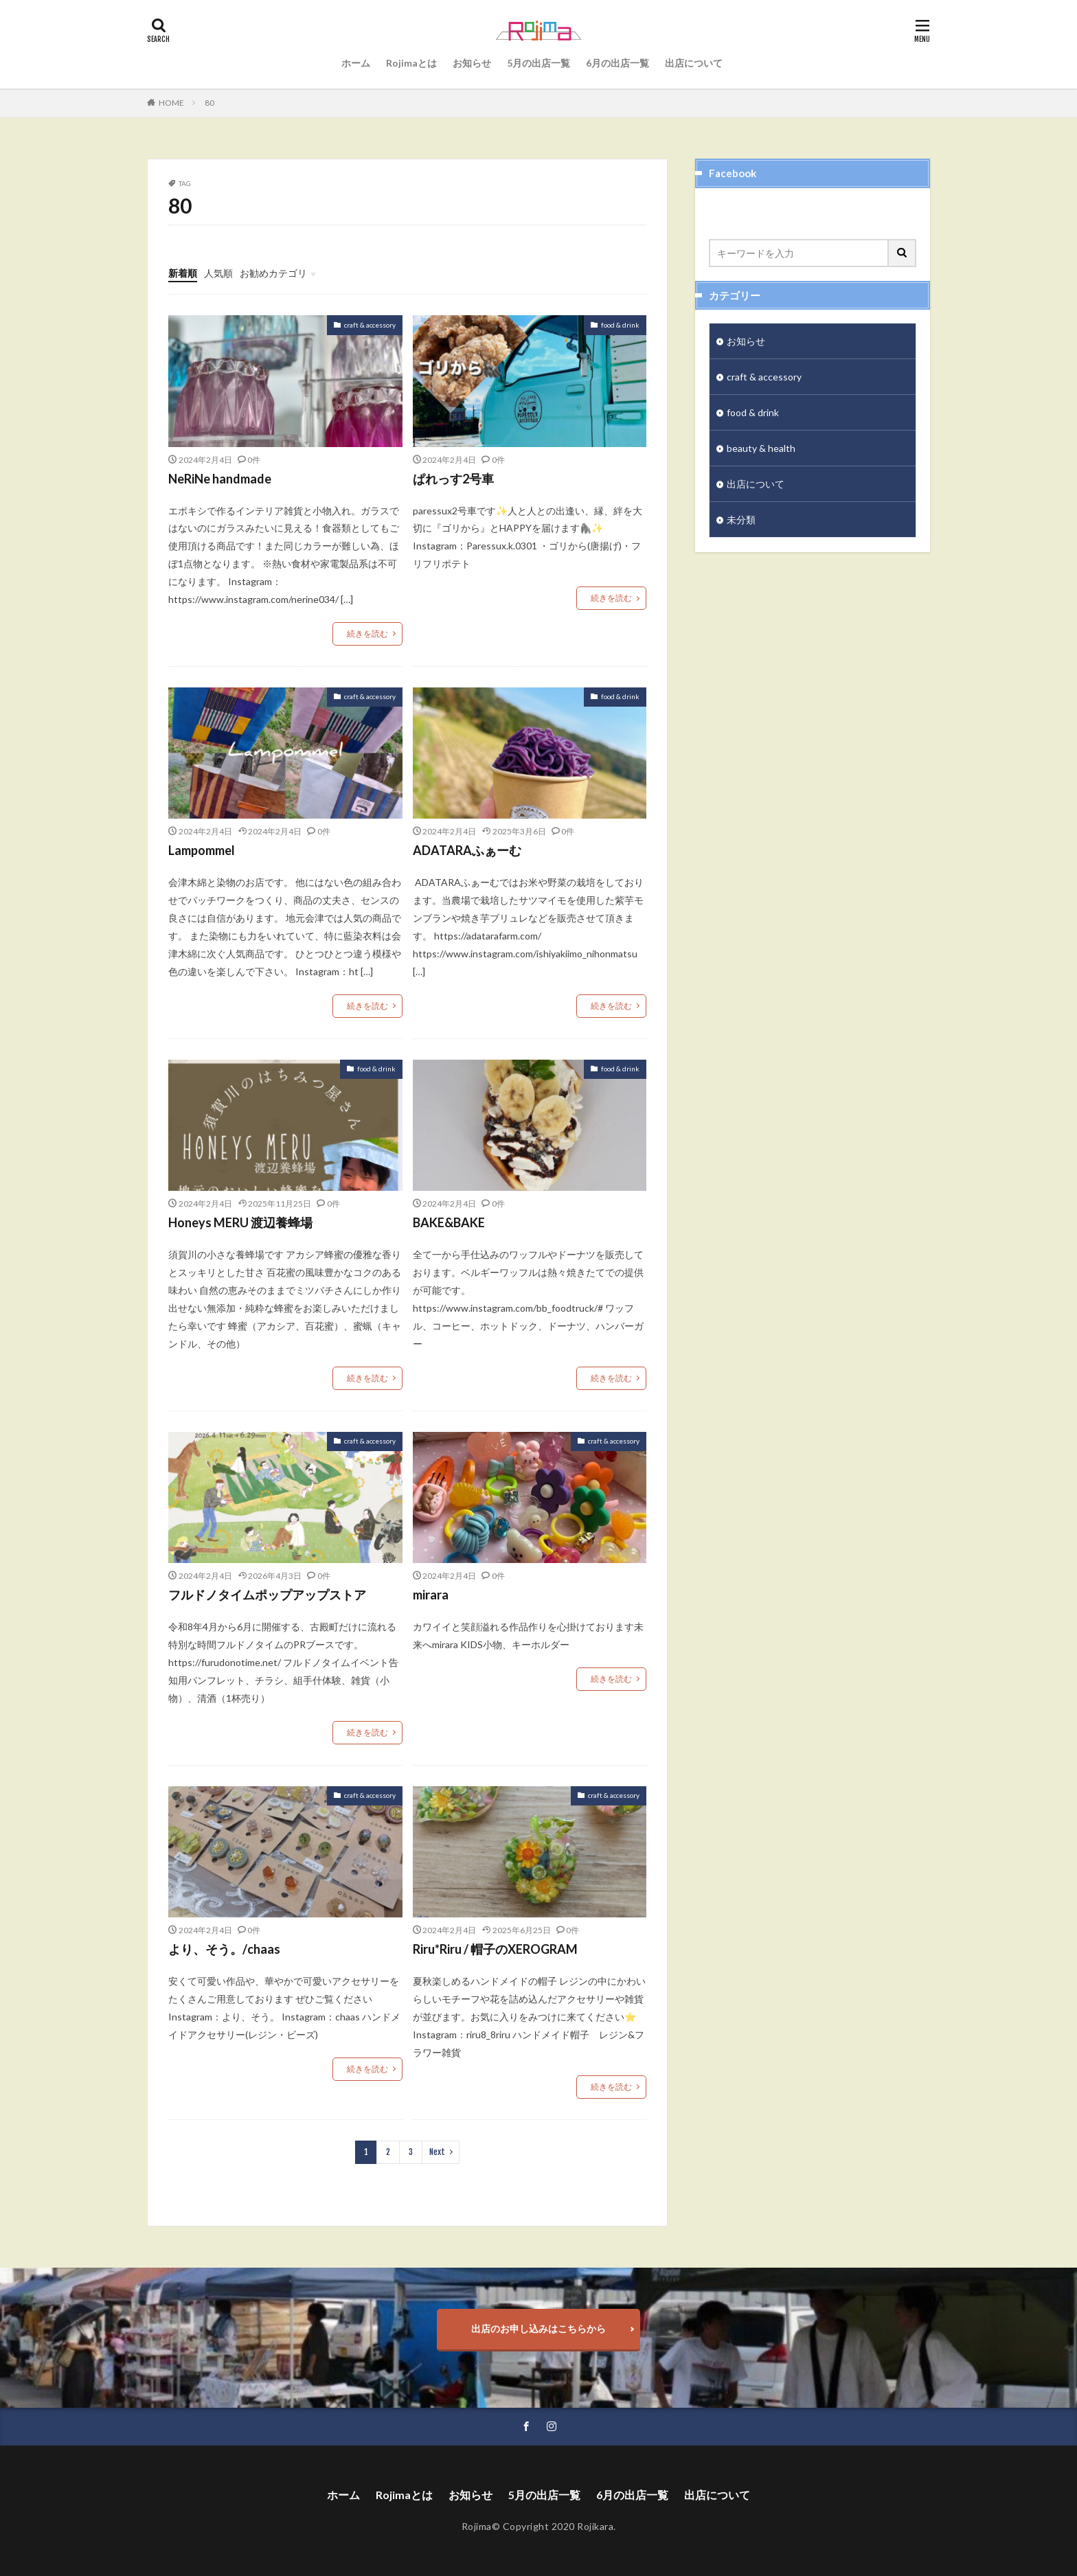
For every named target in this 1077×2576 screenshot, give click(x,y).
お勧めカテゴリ (273, 273)
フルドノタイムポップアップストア (267, 1594)
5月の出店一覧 (538, 63)
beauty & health (761, 448)
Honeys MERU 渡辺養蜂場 (240, 1222)
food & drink (620, 325)
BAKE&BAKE (449, 1222)
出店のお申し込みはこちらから (538, 2328)
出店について (694, 63)
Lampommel (201, 850)
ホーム (355, 63)
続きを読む (367, 633)
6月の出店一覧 (617, 63)
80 (209, 103)
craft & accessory (370, 325)
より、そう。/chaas (224, 1949)
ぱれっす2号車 (453, 478)
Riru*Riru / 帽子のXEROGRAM (495, 1949)
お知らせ (472, 63)
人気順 (218, 273)
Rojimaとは (411, 63)
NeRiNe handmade (219, 478)
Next (437, 2152)
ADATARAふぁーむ (467, 850)
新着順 (182, 273)
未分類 (741, 519)
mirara (431, 1594)
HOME (171, 103)
